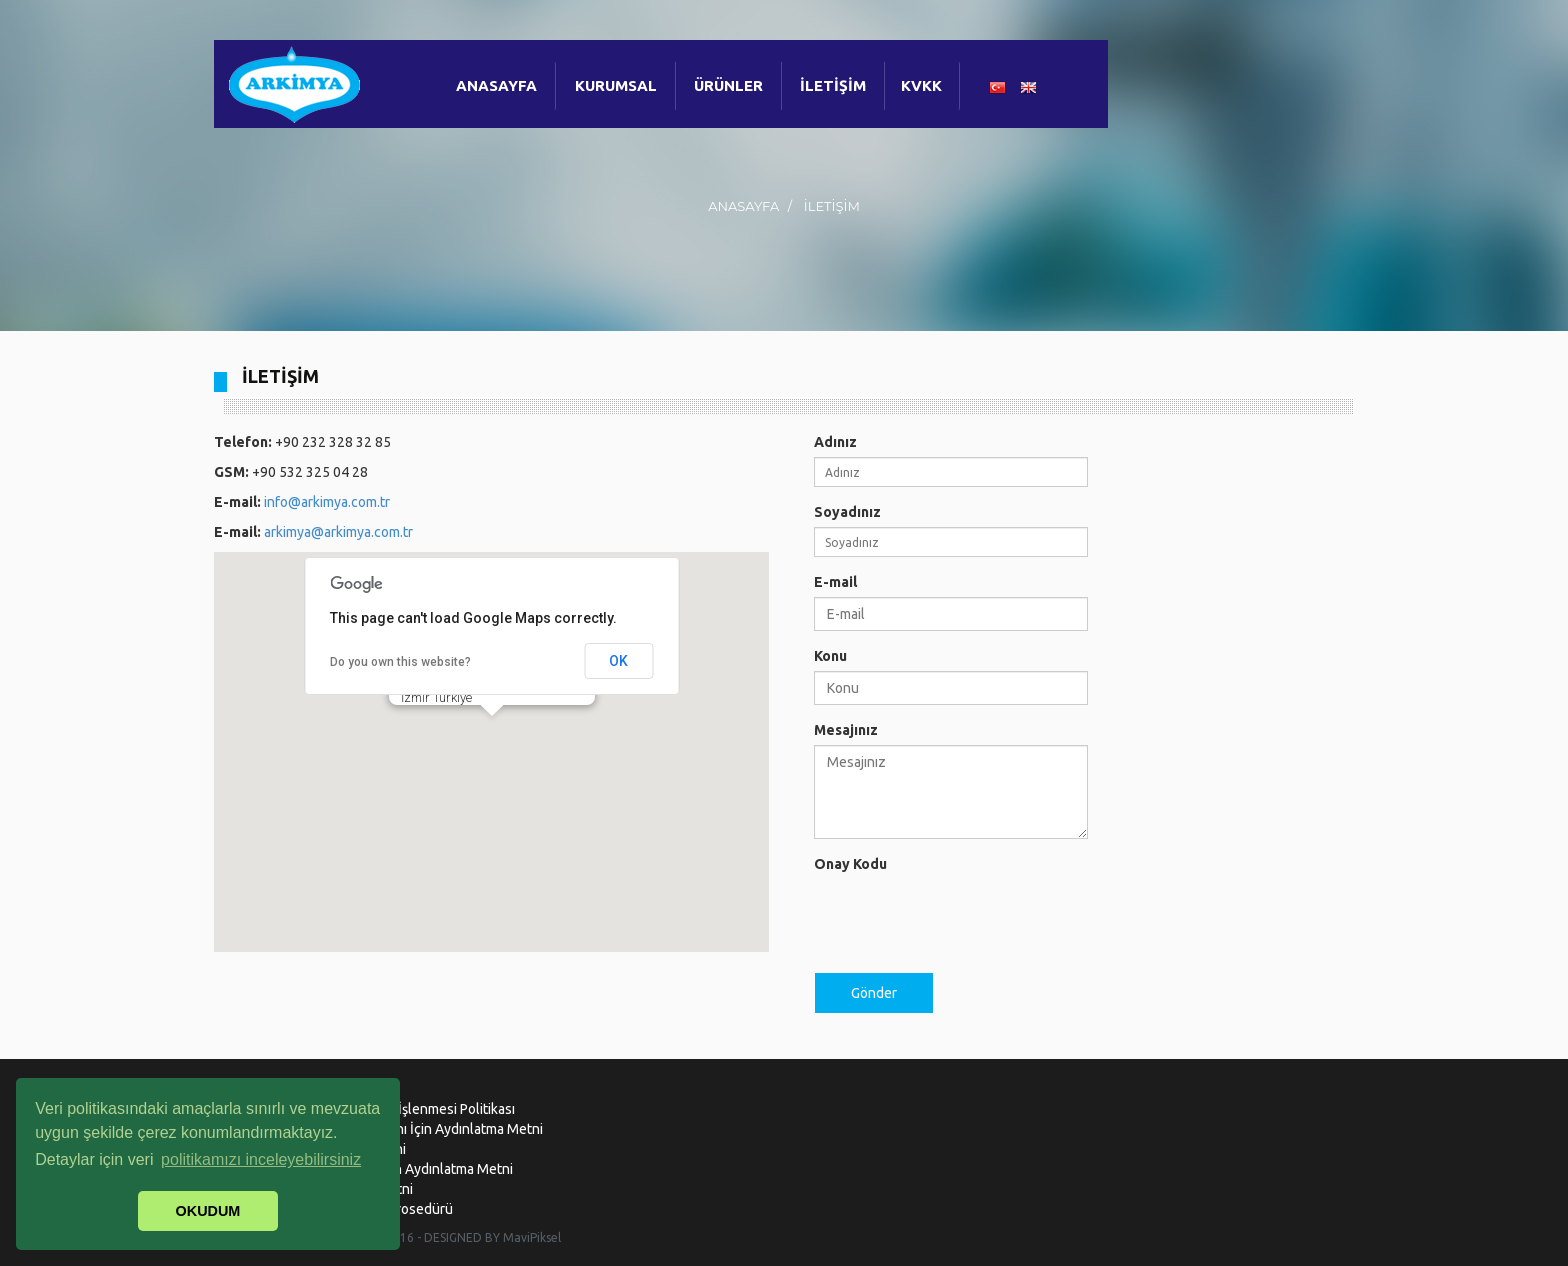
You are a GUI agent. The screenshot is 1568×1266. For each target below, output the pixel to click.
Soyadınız (847, 512)
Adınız (835, 442)
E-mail (835, 582)
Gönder (874, 993)
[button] (492, 734)
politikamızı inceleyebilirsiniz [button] (261, 1159)
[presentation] (966, 918)
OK (618, 661)
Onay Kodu (850, 864)
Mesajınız (846, 730)
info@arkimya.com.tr (327, 502)
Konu (830, 656)
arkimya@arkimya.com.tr (338, 532)
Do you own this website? (400, 662)
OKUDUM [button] (208, 1211)
